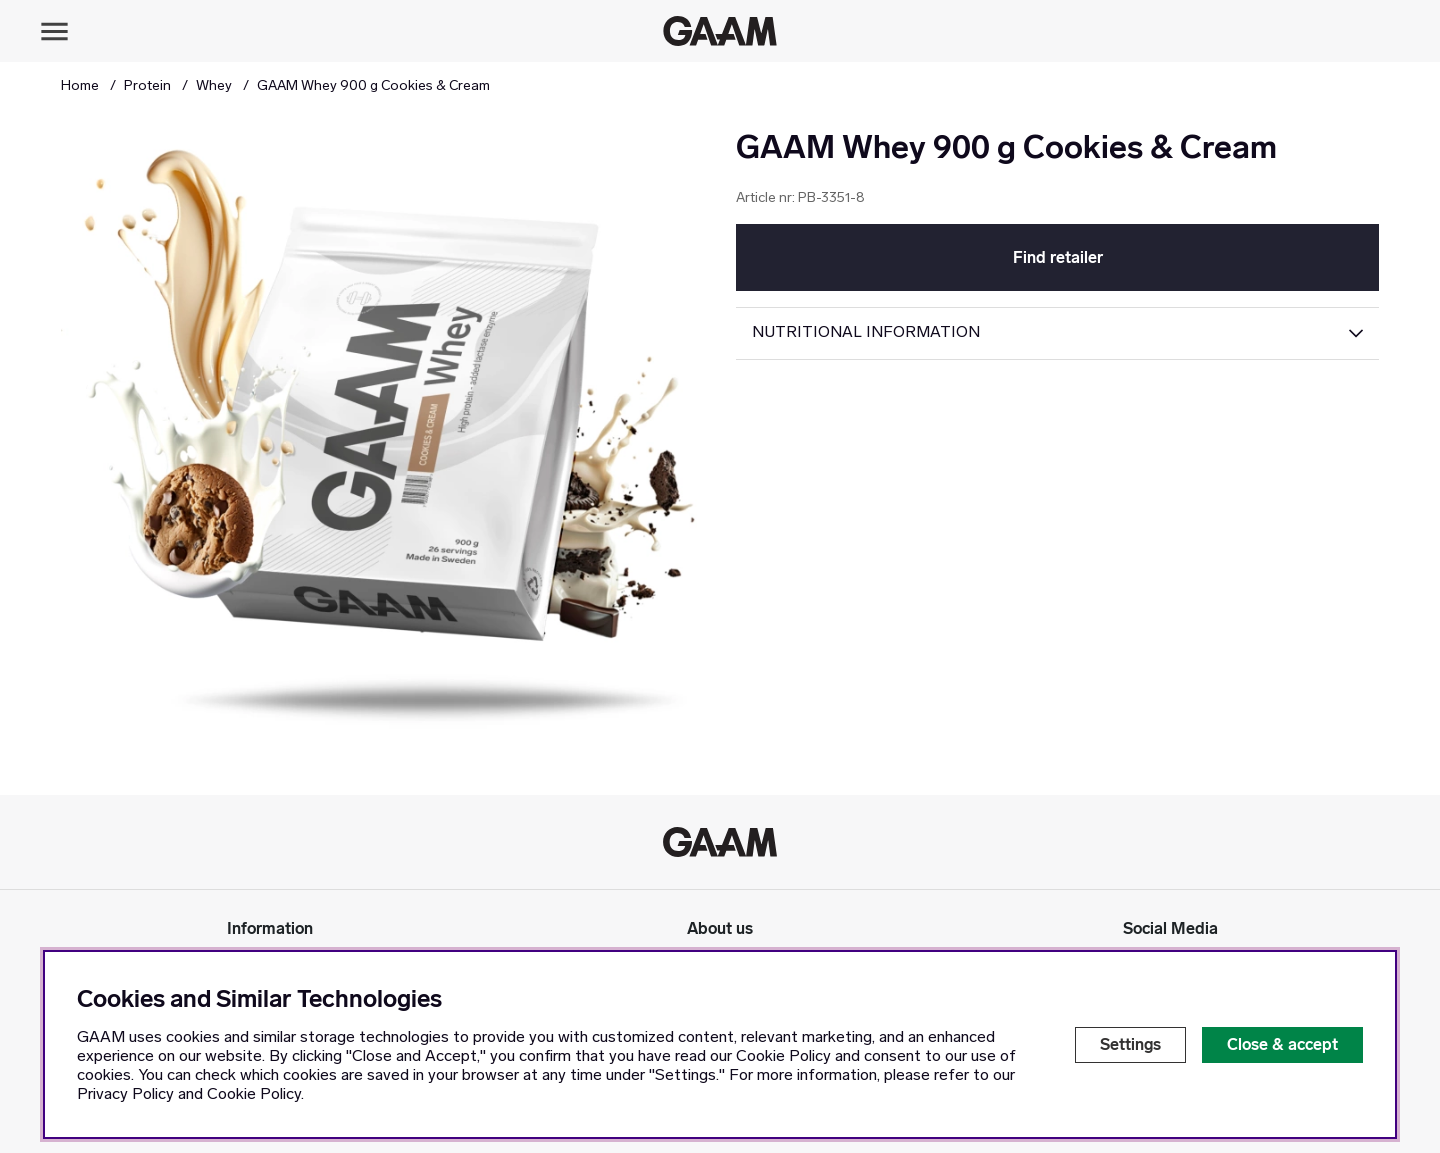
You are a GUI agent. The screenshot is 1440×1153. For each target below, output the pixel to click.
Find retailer (1058, 257)
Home (80, 86)
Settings (1130, 1044)
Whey (214, 86)
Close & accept (1282, 1044)
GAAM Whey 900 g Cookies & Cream (373, 86)
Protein (147, 86)
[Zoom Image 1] (382, 449)
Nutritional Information (866, 333)
